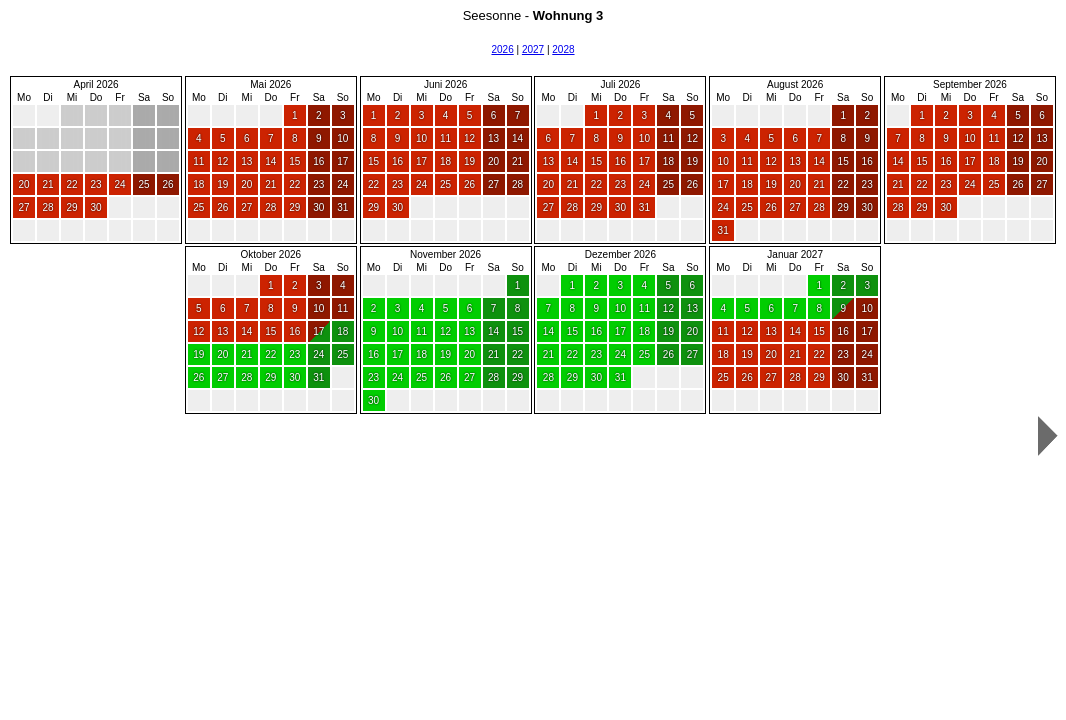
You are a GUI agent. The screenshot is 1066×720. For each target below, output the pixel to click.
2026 (502, 49)
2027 (533, 49)
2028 (563, 49)
